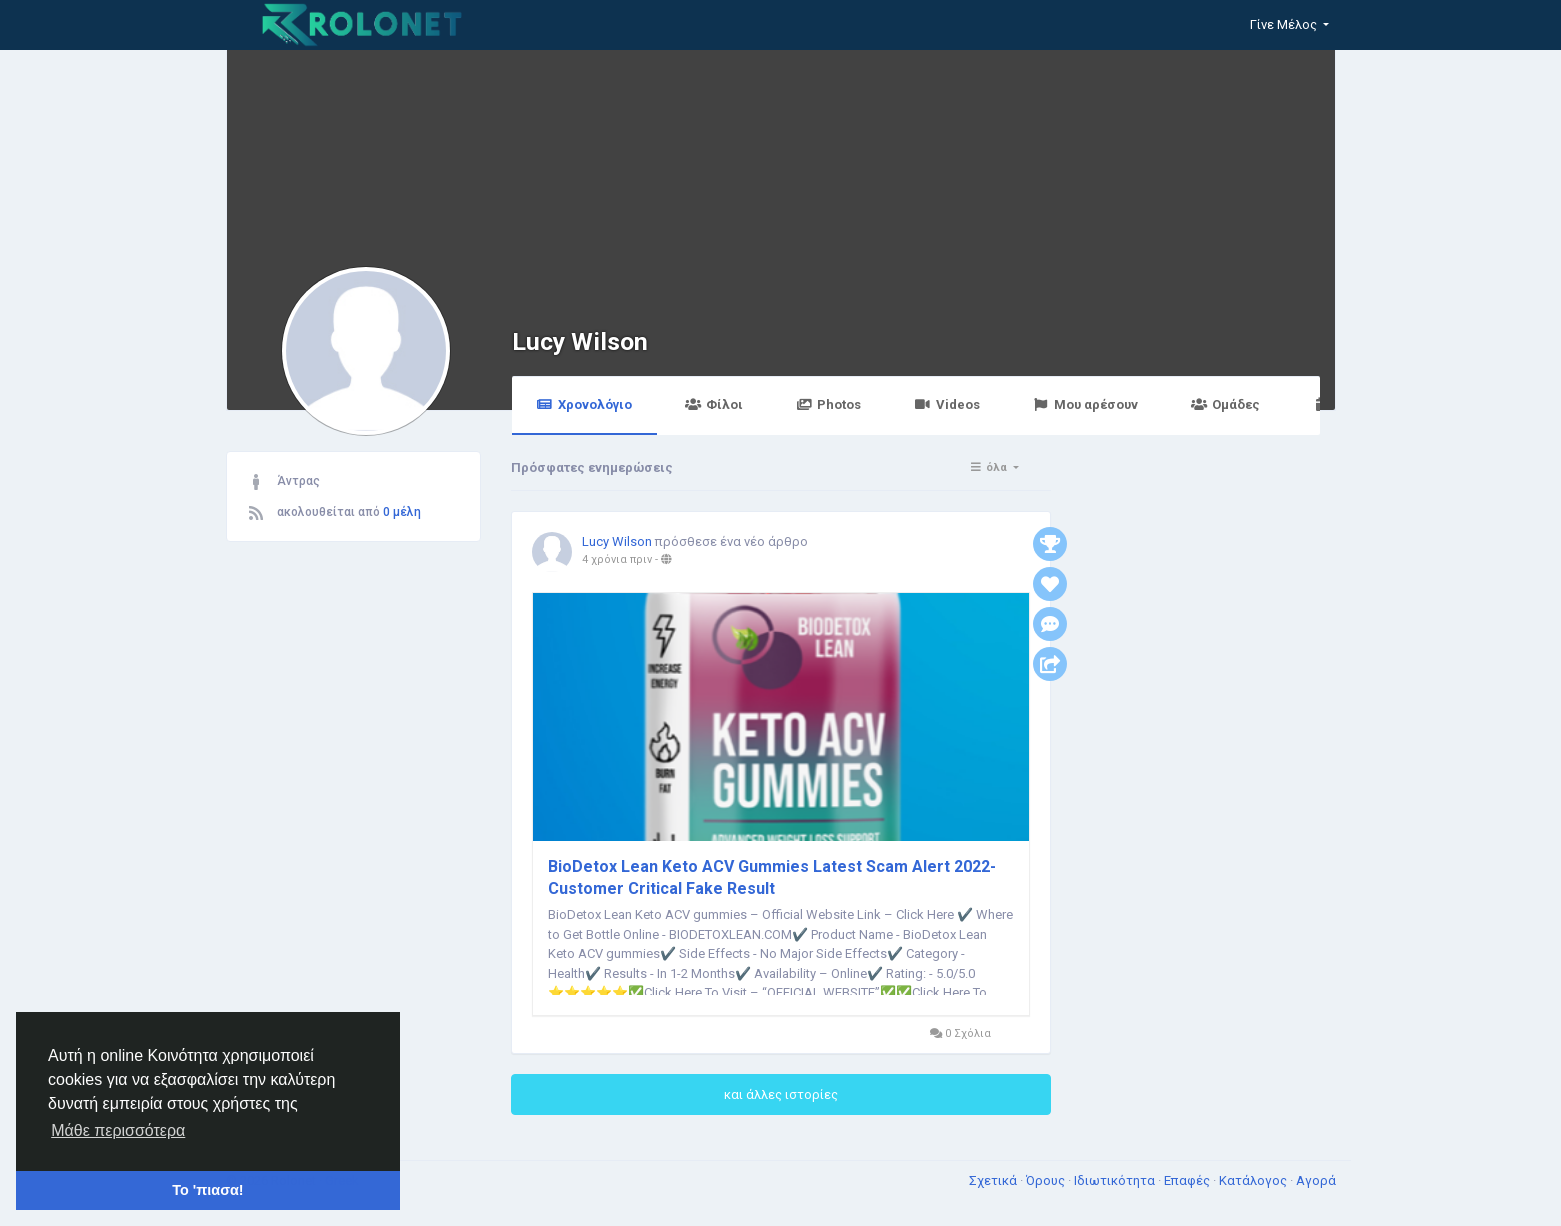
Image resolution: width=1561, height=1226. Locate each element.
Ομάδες (1225, 404)
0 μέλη (402, 512)
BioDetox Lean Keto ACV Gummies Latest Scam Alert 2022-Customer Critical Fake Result (772, 877)
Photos (828, 404)
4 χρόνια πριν (617, 559)
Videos (946, 404)
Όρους (1047, 1180)
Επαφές (1188, 1180)
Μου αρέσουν (1085, 404)
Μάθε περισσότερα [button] (118, 1130)
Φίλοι (714, 404)
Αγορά (1316, 1180)
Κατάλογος (1254, 1180)
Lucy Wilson (580, 341)
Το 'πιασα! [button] (207, 1190)
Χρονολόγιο (584, 404)
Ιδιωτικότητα (1116, 1180)
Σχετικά (994, 1180)
